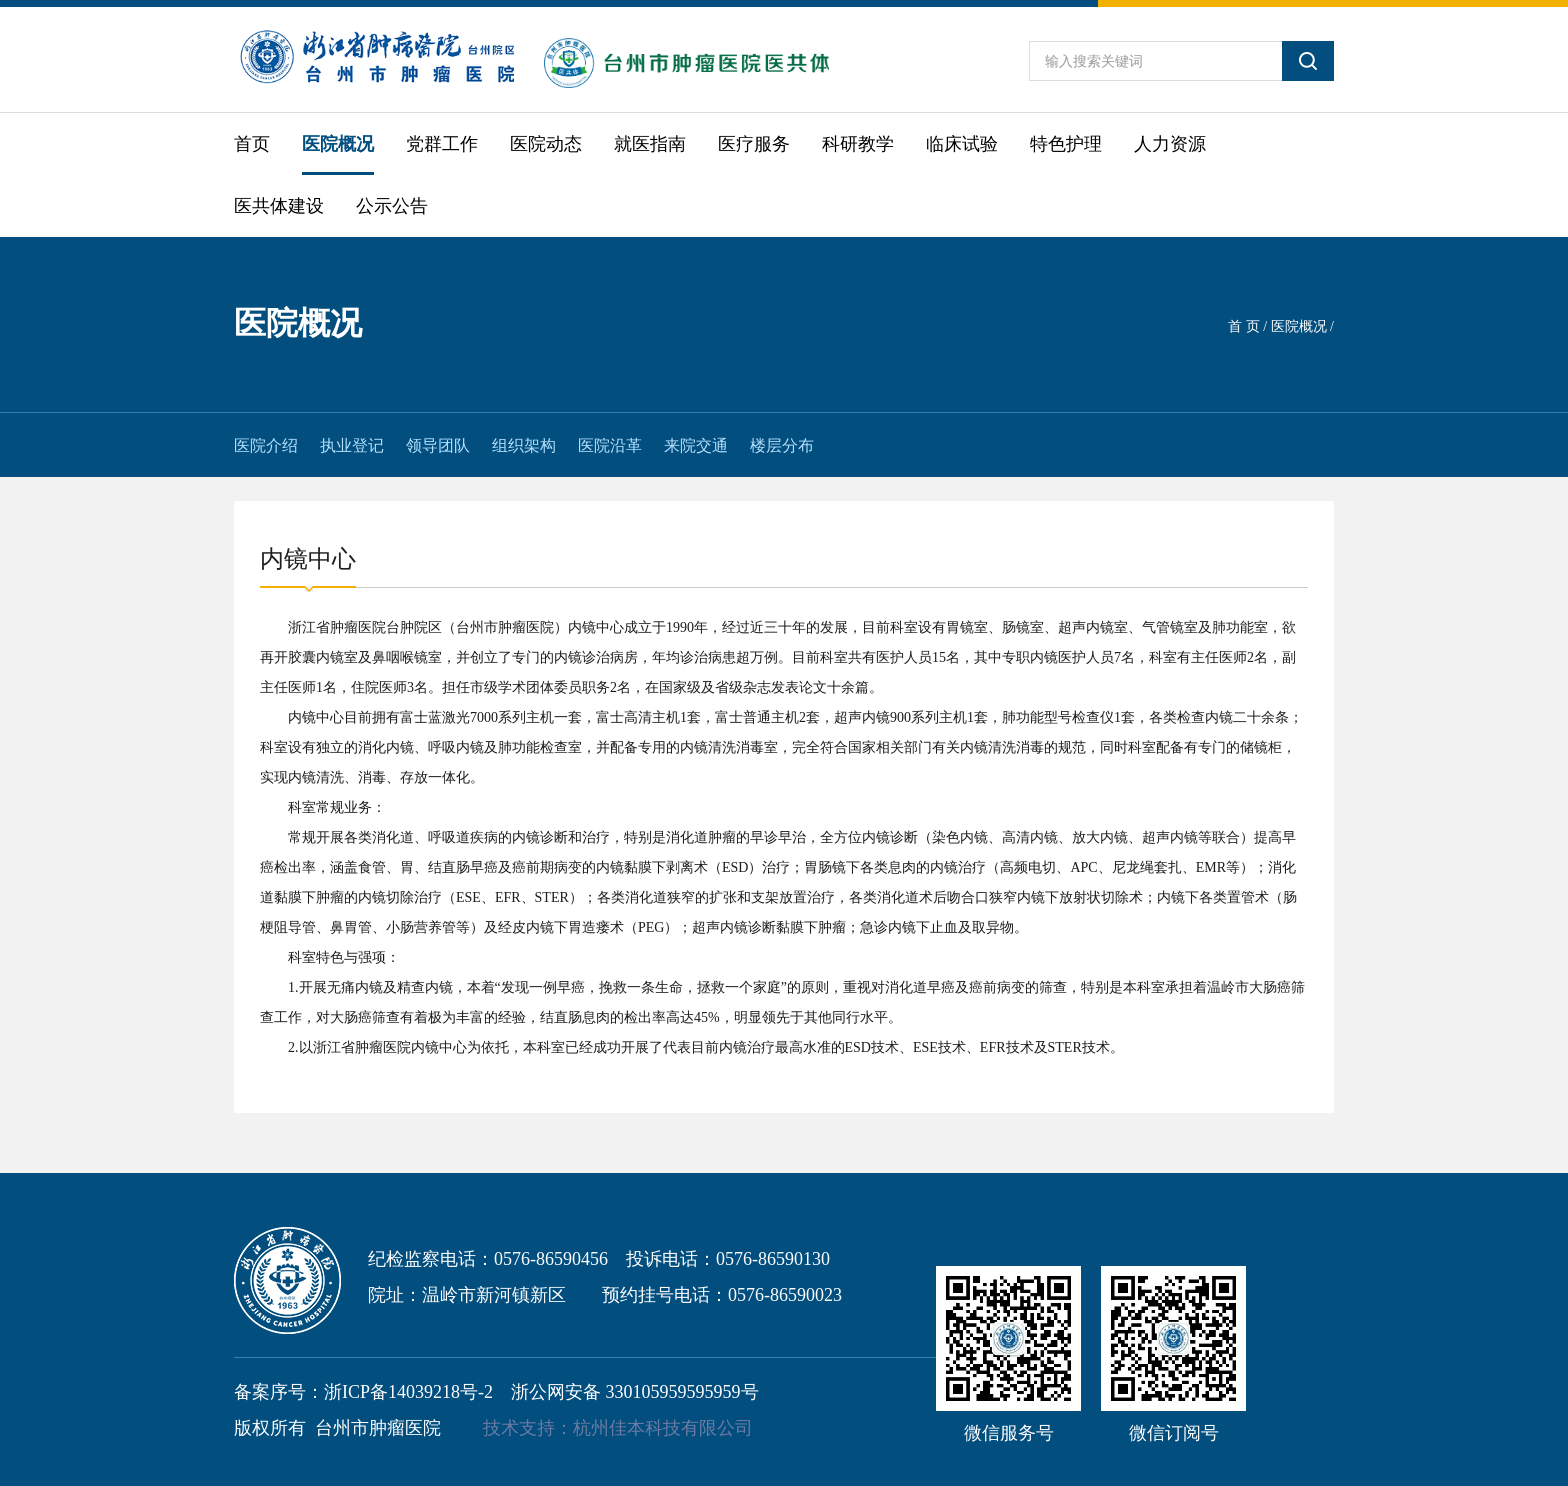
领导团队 (438, 445)
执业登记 (352, 445)
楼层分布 (782, 445)
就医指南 (650, 144)
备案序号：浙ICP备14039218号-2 (363, 1392)
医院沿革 (610, 445)
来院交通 (696, 445)
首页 (252, 144)
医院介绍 (266, 445)
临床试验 (962, 144)
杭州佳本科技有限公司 (663, 1428)
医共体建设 (279, 206)
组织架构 (524, 445)
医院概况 (338, 144)
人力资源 (1170, 144)
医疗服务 (754, 144)
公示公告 (392, 206)
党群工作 (442, 144)
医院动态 (546, 144)
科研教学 (858, 144)
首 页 (1244, 326)
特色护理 (1066, 144)
